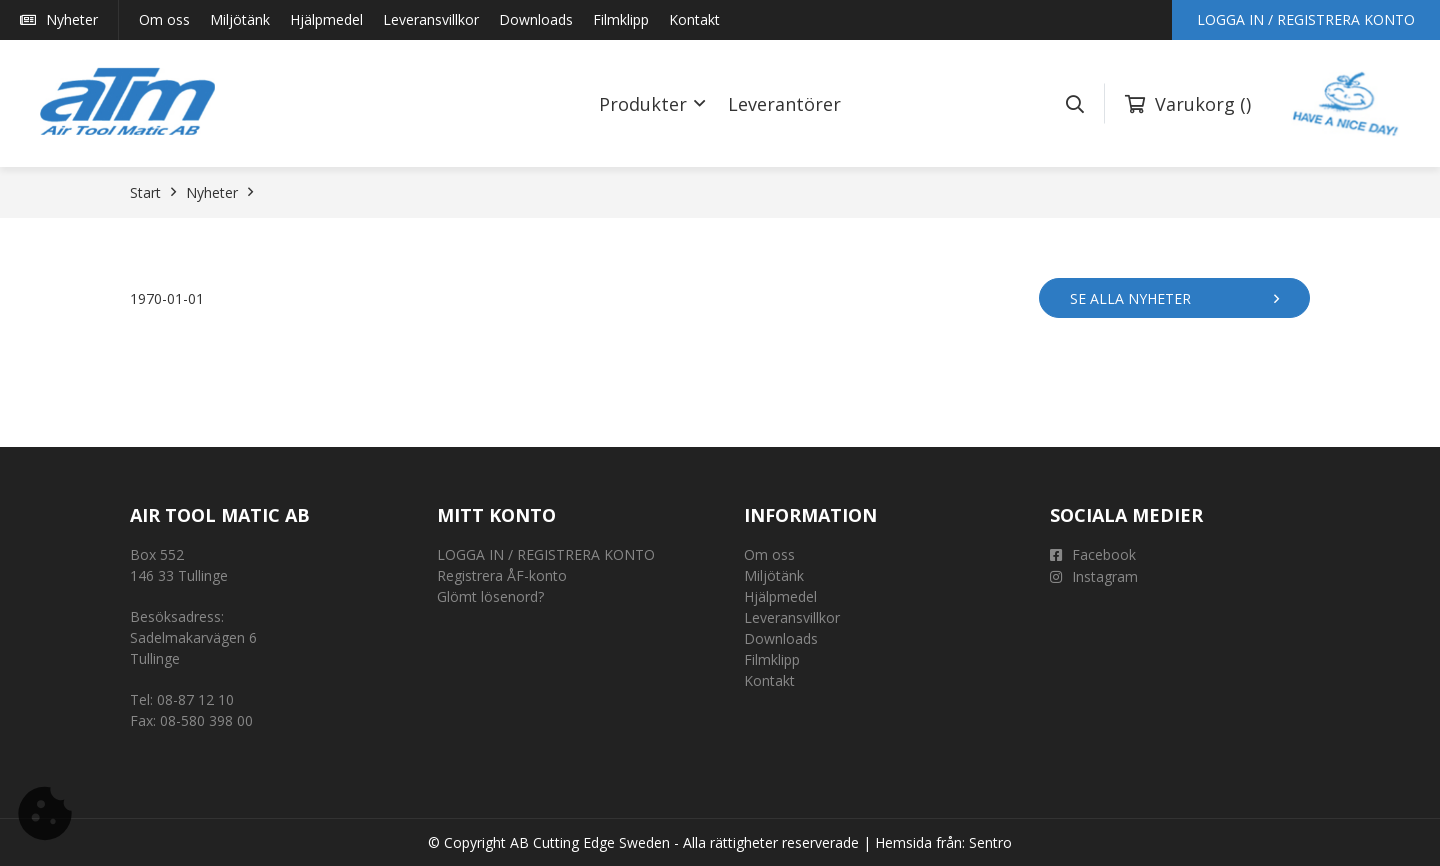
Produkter (643, 104)
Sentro (990, 842)
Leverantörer (784, 104)
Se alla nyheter (1174, 298)
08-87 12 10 (195, 699)
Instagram (1094, 576)
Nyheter (59, 20)
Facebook (1093, 554)
